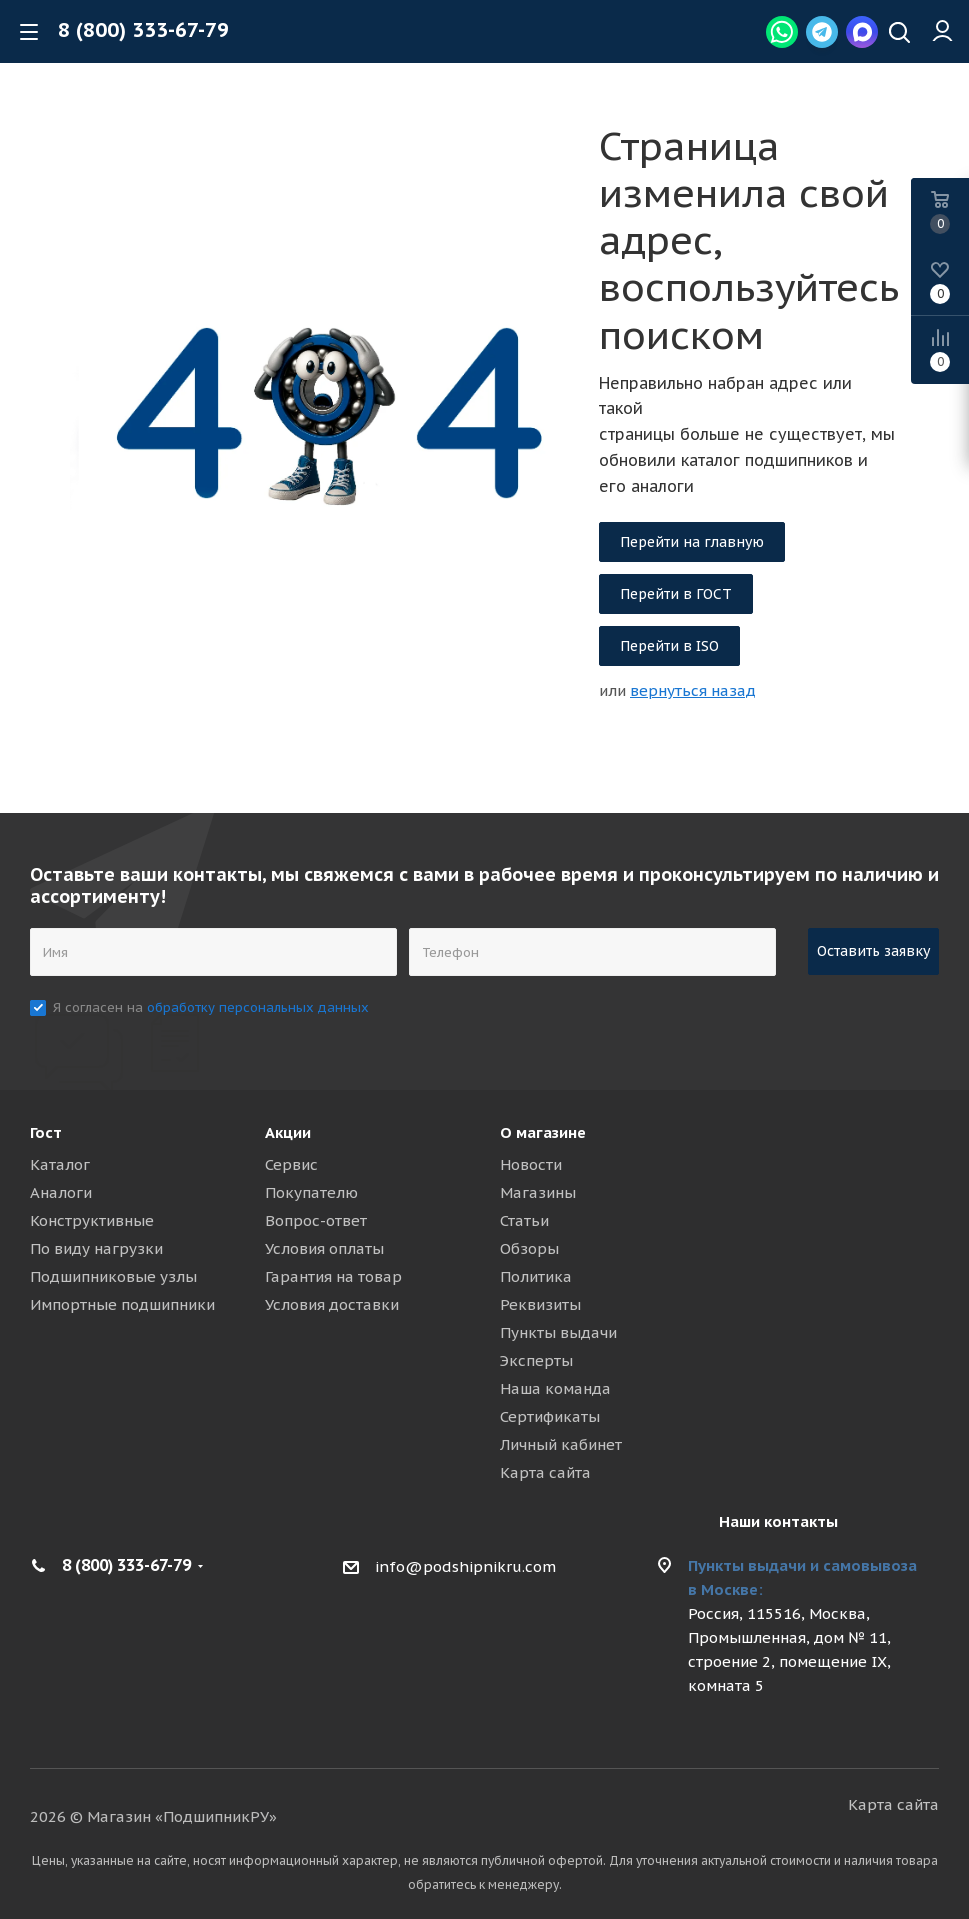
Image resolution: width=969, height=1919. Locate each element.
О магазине (543, 1132)
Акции (288, 1132)
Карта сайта (545, 1472)
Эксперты (536, 1360)
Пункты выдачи (558, 1332)
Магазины (538, 1192)
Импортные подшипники (122, 1304)
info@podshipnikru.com (465, 1566)
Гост (46, 1132)
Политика (536, 1276)
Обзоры (529, 1248)
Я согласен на (211, 1007)
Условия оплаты (324, 1248)
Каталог (60, 1164)
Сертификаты (550, 1416)
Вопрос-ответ (316, 1220)
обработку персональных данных (258, 1007)
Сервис (291, 1164)
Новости (531, 1164)
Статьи (524, 1220)
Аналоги (61, 1192)
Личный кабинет (561, 1444)
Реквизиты (540, 1304)
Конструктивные (92, 1220)
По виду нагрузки (96, 1248)
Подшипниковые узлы (113, 1276)
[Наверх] (899, 34)
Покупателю (311, 1192)
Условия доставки (332, 1304)
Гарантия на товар (333, 1276)
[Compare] (940, 350)
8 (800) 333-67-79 (143, 30)
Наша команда (555, 1388)
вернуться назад (693, 690)
